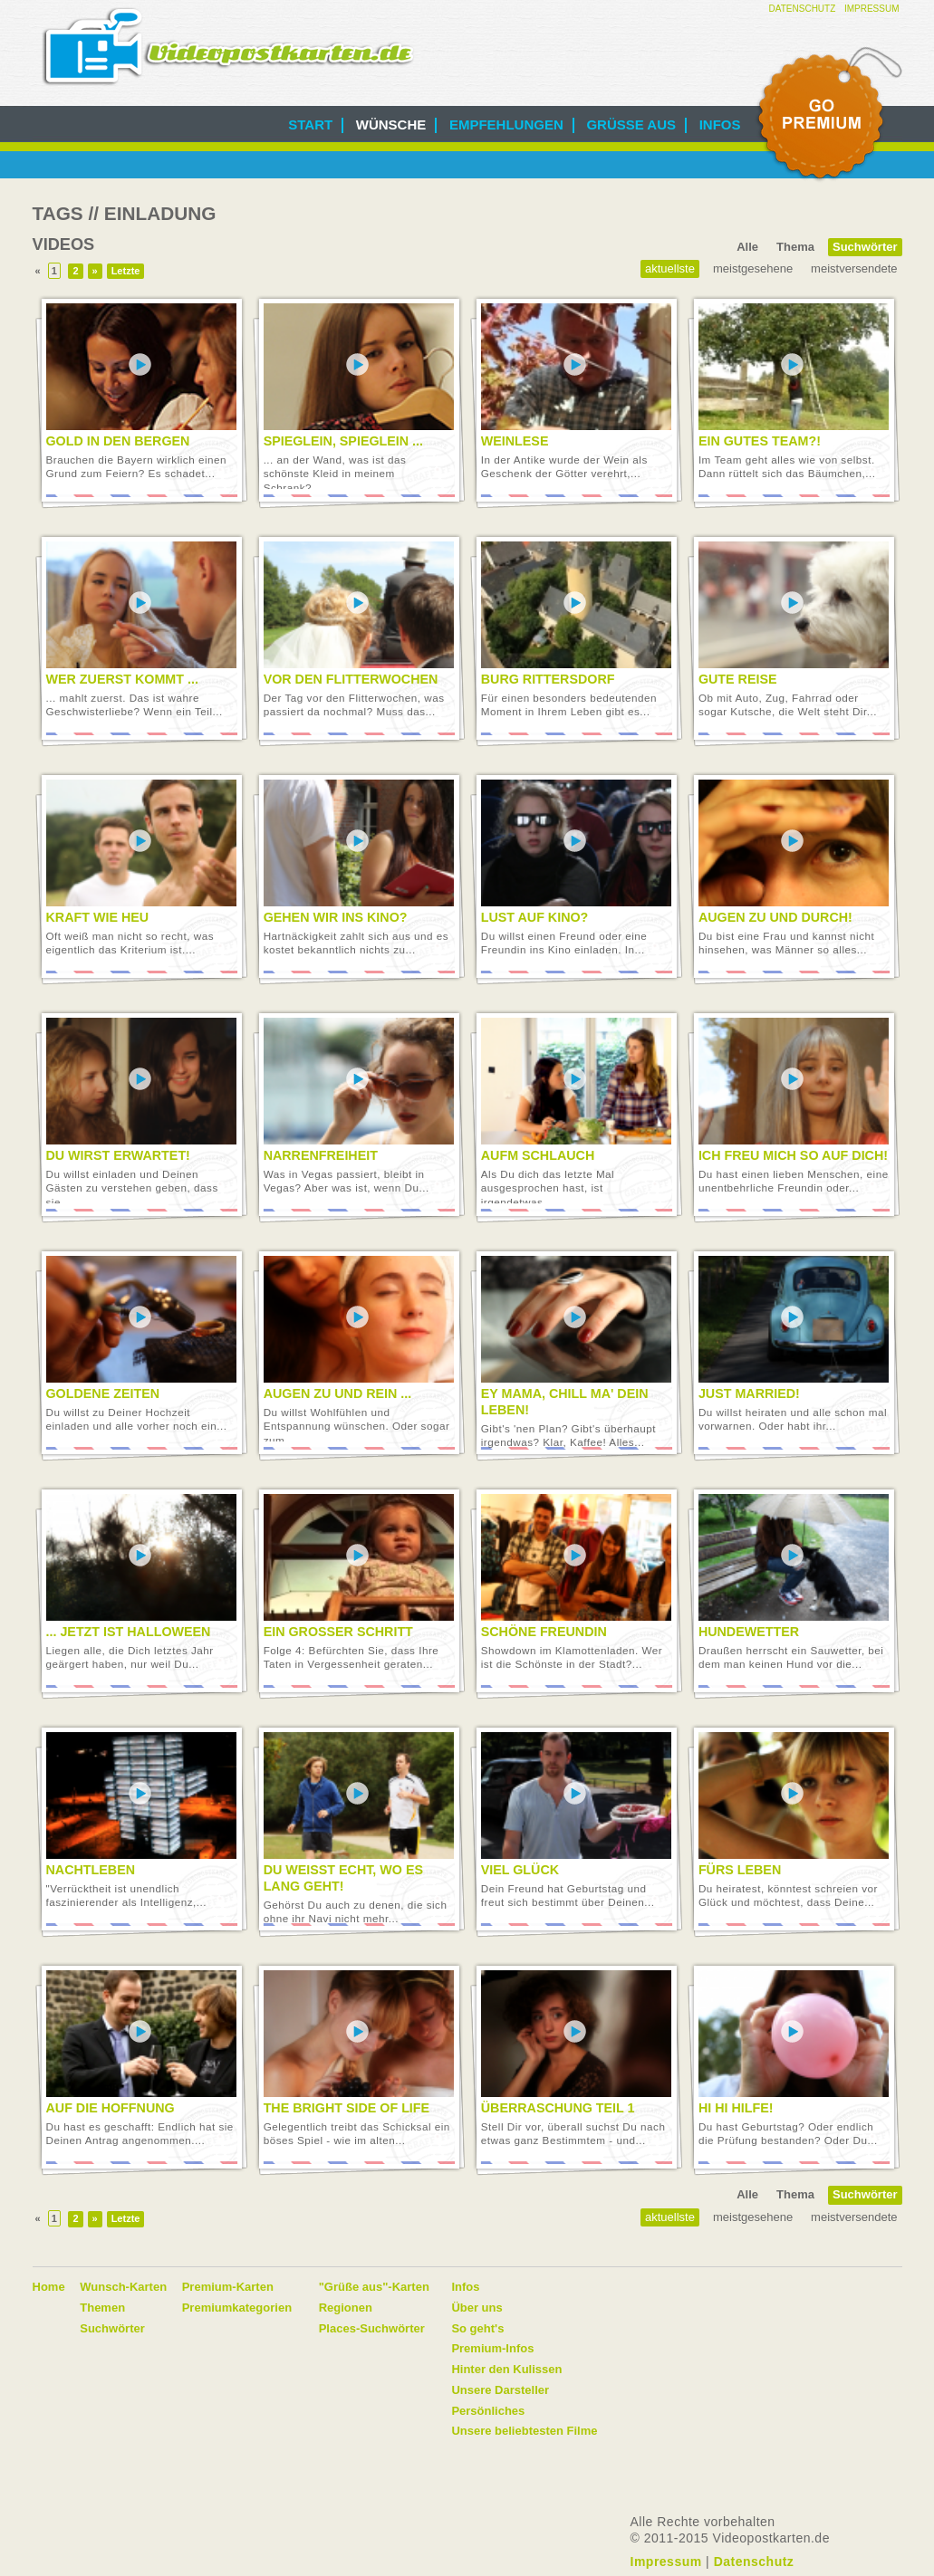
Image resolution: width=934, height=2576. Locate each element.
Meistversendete (854, 268)
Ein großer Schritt (338, 1631)
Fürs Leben (739, 1870)
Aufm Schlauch (537, 1155)
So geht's (477, 2328)
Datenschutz (802, 9)
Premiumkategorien (237, 2307)
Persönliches (488, 2411)
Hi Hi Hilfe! (736, 2108)
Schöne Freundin (544, 1631)
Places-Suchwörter (372, 2328)
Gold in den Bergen (118, 441)
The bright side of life (346, 2108)
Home (49, 2287)
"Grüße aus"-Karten (374, 2287)
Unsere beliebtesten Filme (524, 2430)
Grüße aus (631, 124)
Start (310, 124)
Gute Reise (737, 679)
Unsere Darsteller (500, 2390)
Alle (747, 247)
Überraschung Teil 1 (558, 2108)
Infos (720, 124)
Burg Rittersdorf (548, 679)
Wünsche (391, 124)
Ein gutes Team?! (759, 441)
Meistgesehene (753, 268)
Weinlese (515, 441)
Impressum (872, 9)
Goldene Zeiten (103, 1393)
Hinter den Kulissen (506, 2369)
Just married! (749, 1393)
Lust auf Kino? (535, 917)
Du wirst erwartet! (118, 1155)
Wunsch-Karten (123, 2287)
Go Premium (828, 115)
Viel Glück (520, 1870)
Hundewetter (748, 1631)
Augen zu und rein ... (338, 1393)
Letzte (125, 270)
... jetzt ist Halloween (128, 1631)
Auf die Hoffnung (110, 2108)
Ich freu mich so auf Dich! (793, 1155)
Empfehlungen (506, 124)
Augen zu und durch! (775, 917)
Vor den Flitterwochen (351, 679)
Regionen (345, 2307)
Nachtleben (91, 1870)
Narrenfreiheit (321, 1155)
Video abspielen (140, 365)
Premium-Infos (492, 2348)
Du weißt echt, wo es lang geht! (343, 1878)
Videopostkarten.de (228, 46)
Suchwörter (865, 247)
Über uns (476, 2307)
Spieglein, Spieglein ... (343, 441)
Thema (795, 247)
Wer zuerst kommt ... (122, 679)
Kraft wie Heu (97, 917)
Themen (102, 2307)
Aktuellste (670, 268)
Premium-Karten (228, 2287)
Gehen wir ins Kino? (336, 917)
